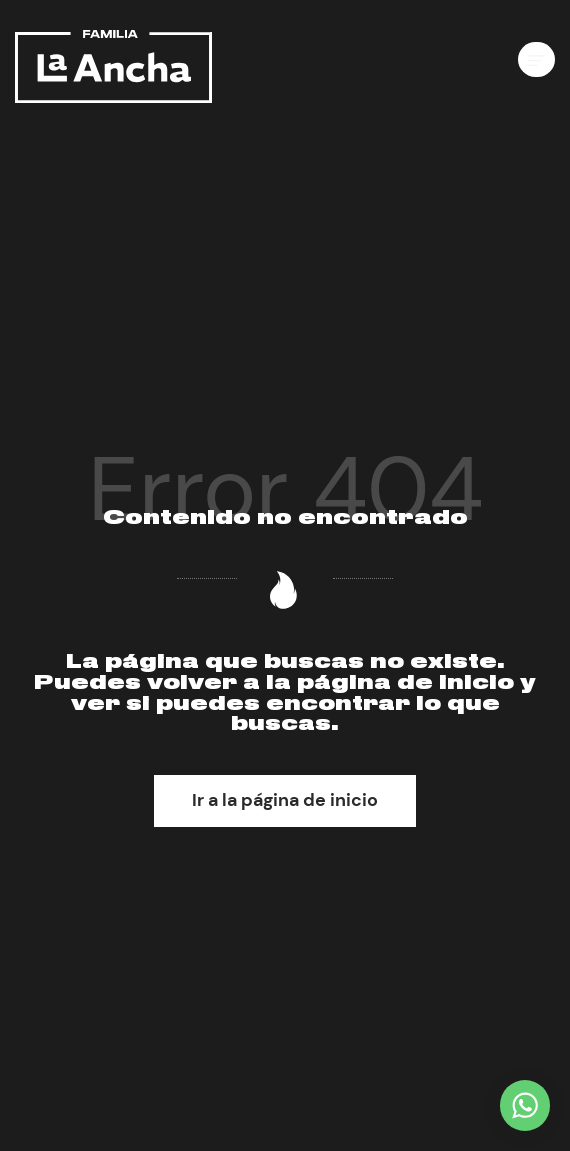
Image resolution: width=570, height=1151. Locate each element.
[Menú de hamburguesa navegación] (536, 59)
